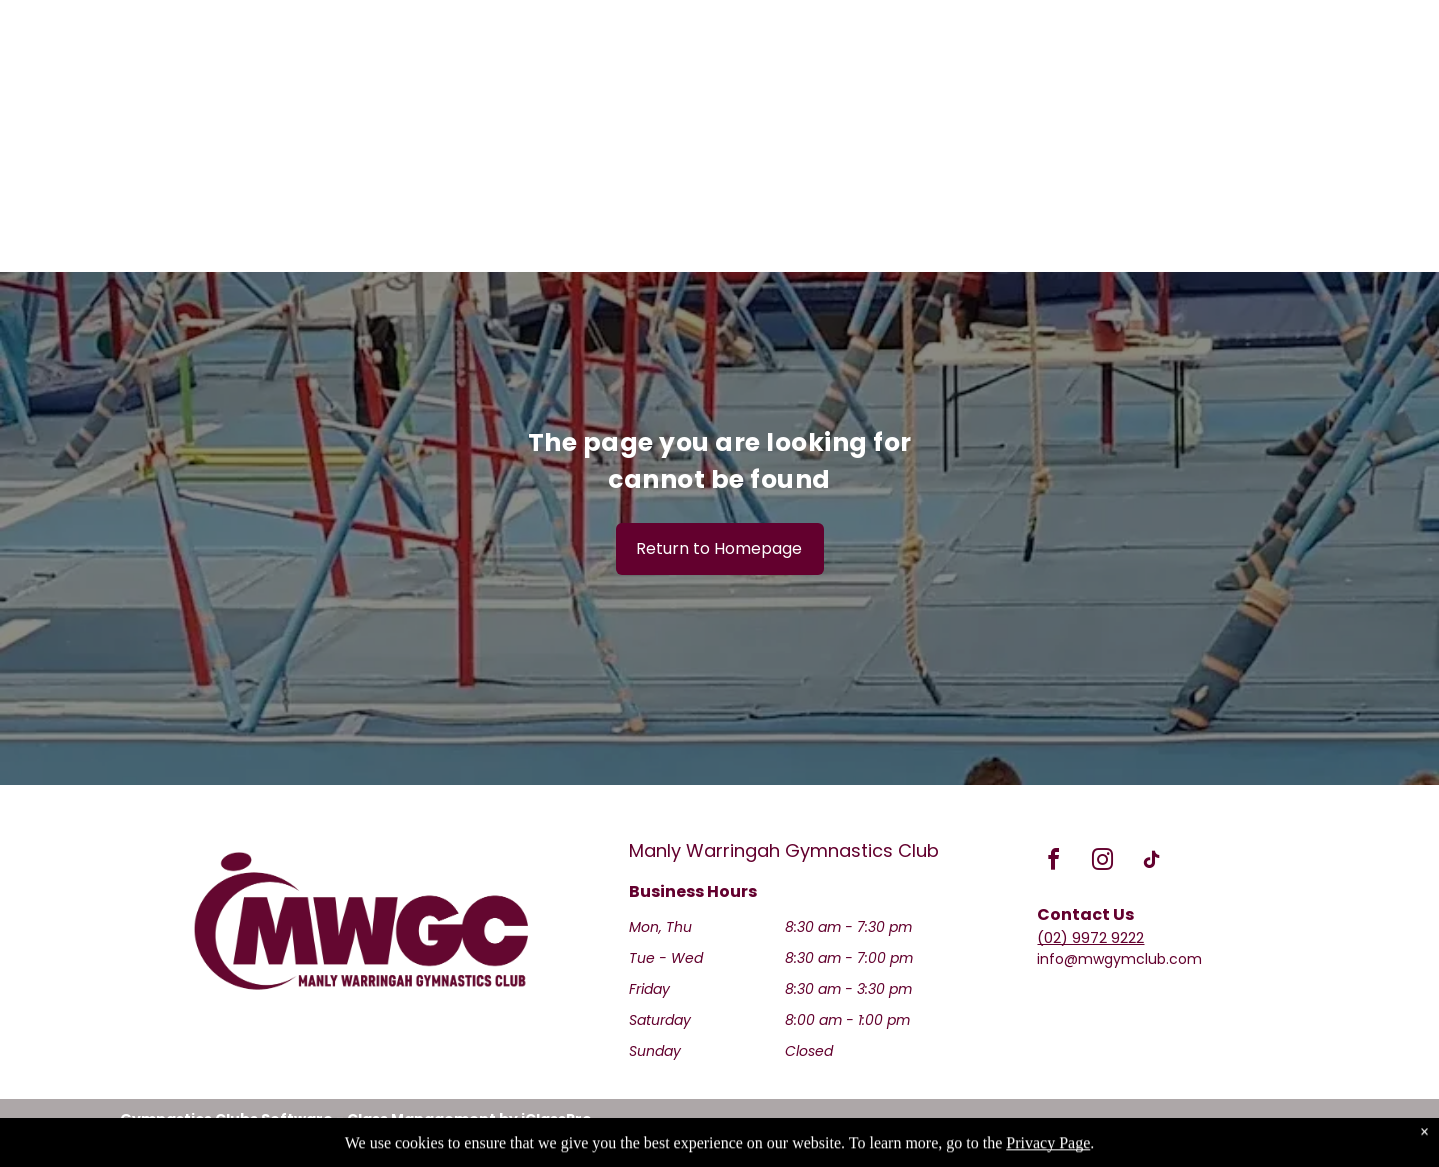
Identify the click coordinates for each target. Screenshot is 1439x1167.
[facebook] (1053, 862)
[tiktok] (1151, 862)
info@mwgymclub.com (1119, 959)
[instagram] (1102, 862)
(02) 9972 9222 (1090, 937)
